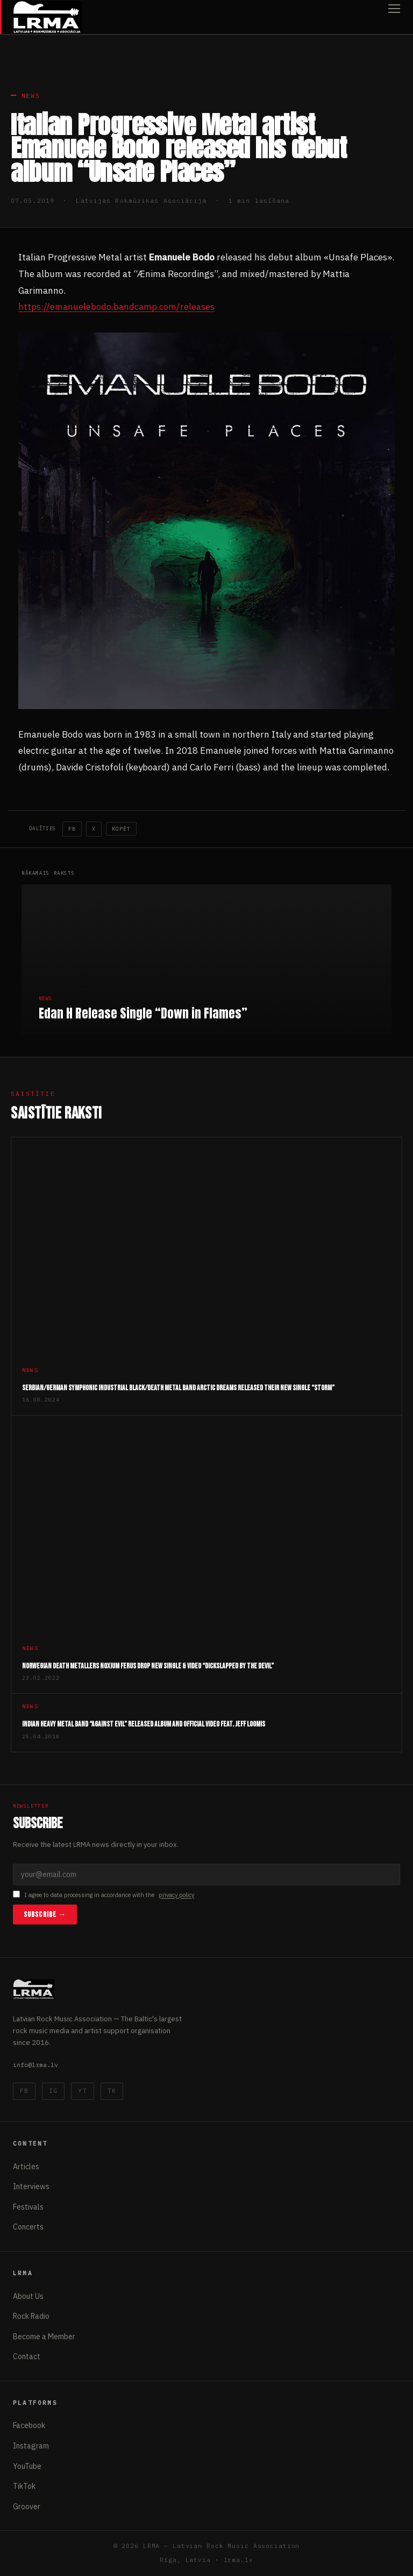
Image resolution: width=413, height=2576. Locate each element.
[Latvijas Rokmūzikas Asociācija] (47, 17)
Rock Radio (31, 2316)
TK (112, 2090)
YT (82, 2090)
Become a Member (44, 2336)
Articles (26, 2166)
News (31, 96)
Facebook (29, 2425)
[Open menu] (394, 17)
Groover (26, 2506)
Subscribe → (45, 1914)
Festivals (28, 2207)
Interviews (31, 2186)
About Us (28, 2296)
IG (53, 2090)
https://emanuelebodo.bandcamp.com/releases (116, 307)
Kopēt (121, 828)
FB (72, 828)
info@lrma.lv (35, 2065)
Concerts (28, 2227)
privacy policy (176, 1895)
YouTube (27, 2466)
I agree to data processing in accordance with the (103, 1895)
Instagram (31, 2446)
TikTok (24, 2486)
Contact (26, 2356)
